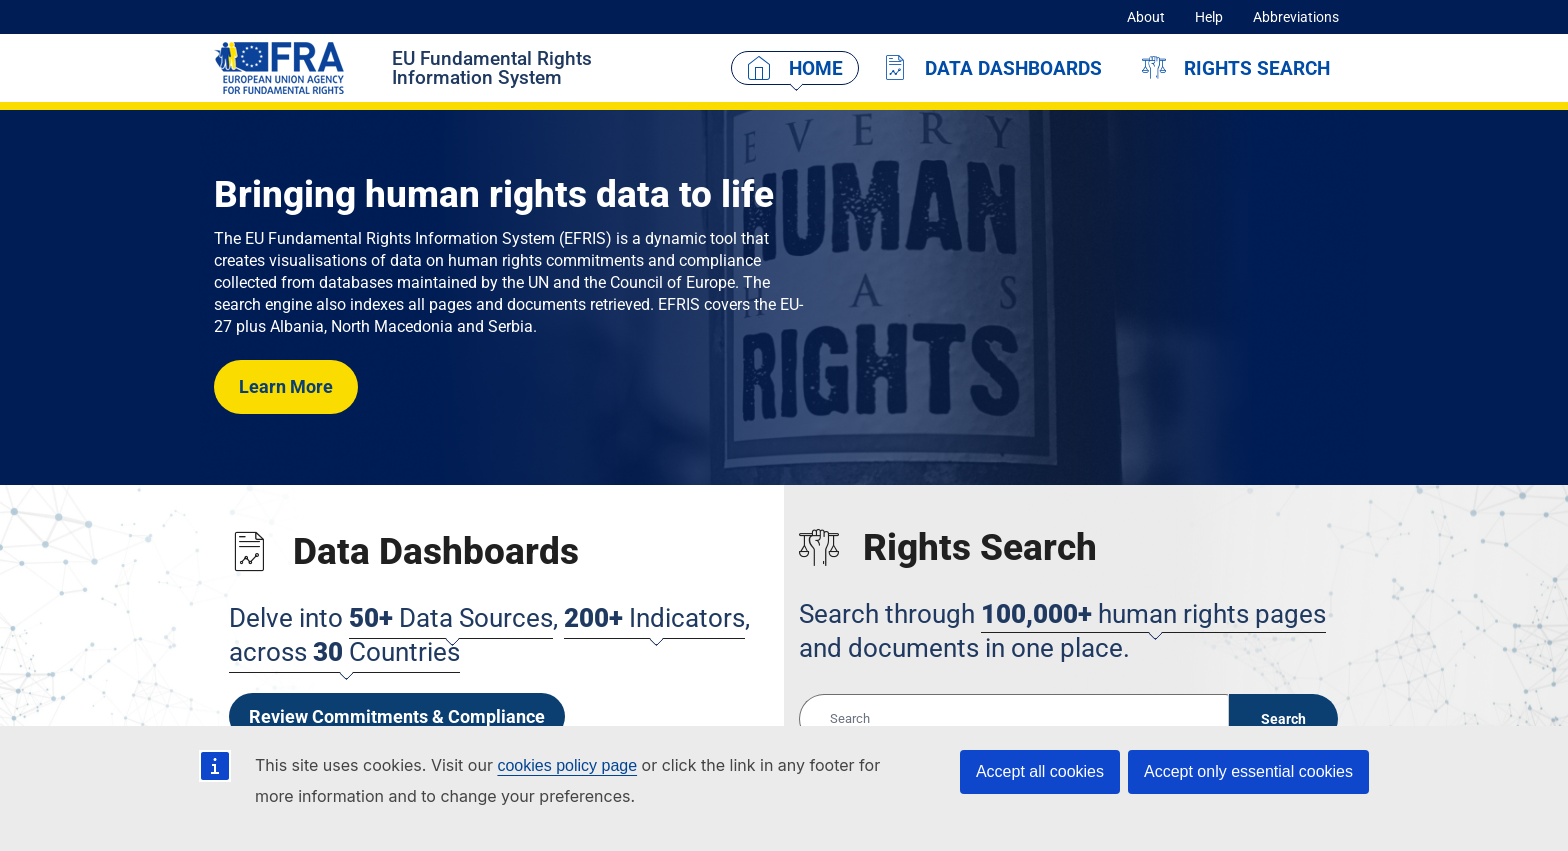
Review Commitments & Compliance (397, 716)
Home (816, 68)
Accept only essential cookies (1248, 771)
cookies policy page (567, 765)
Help (1209, 17)
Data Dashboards (1013, 68)
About (1146, 17)
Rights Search (1257, 68)
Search (1283, 719)
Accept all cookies (1040, 771)
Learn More (286, 386)
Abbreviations (1296, 17)
